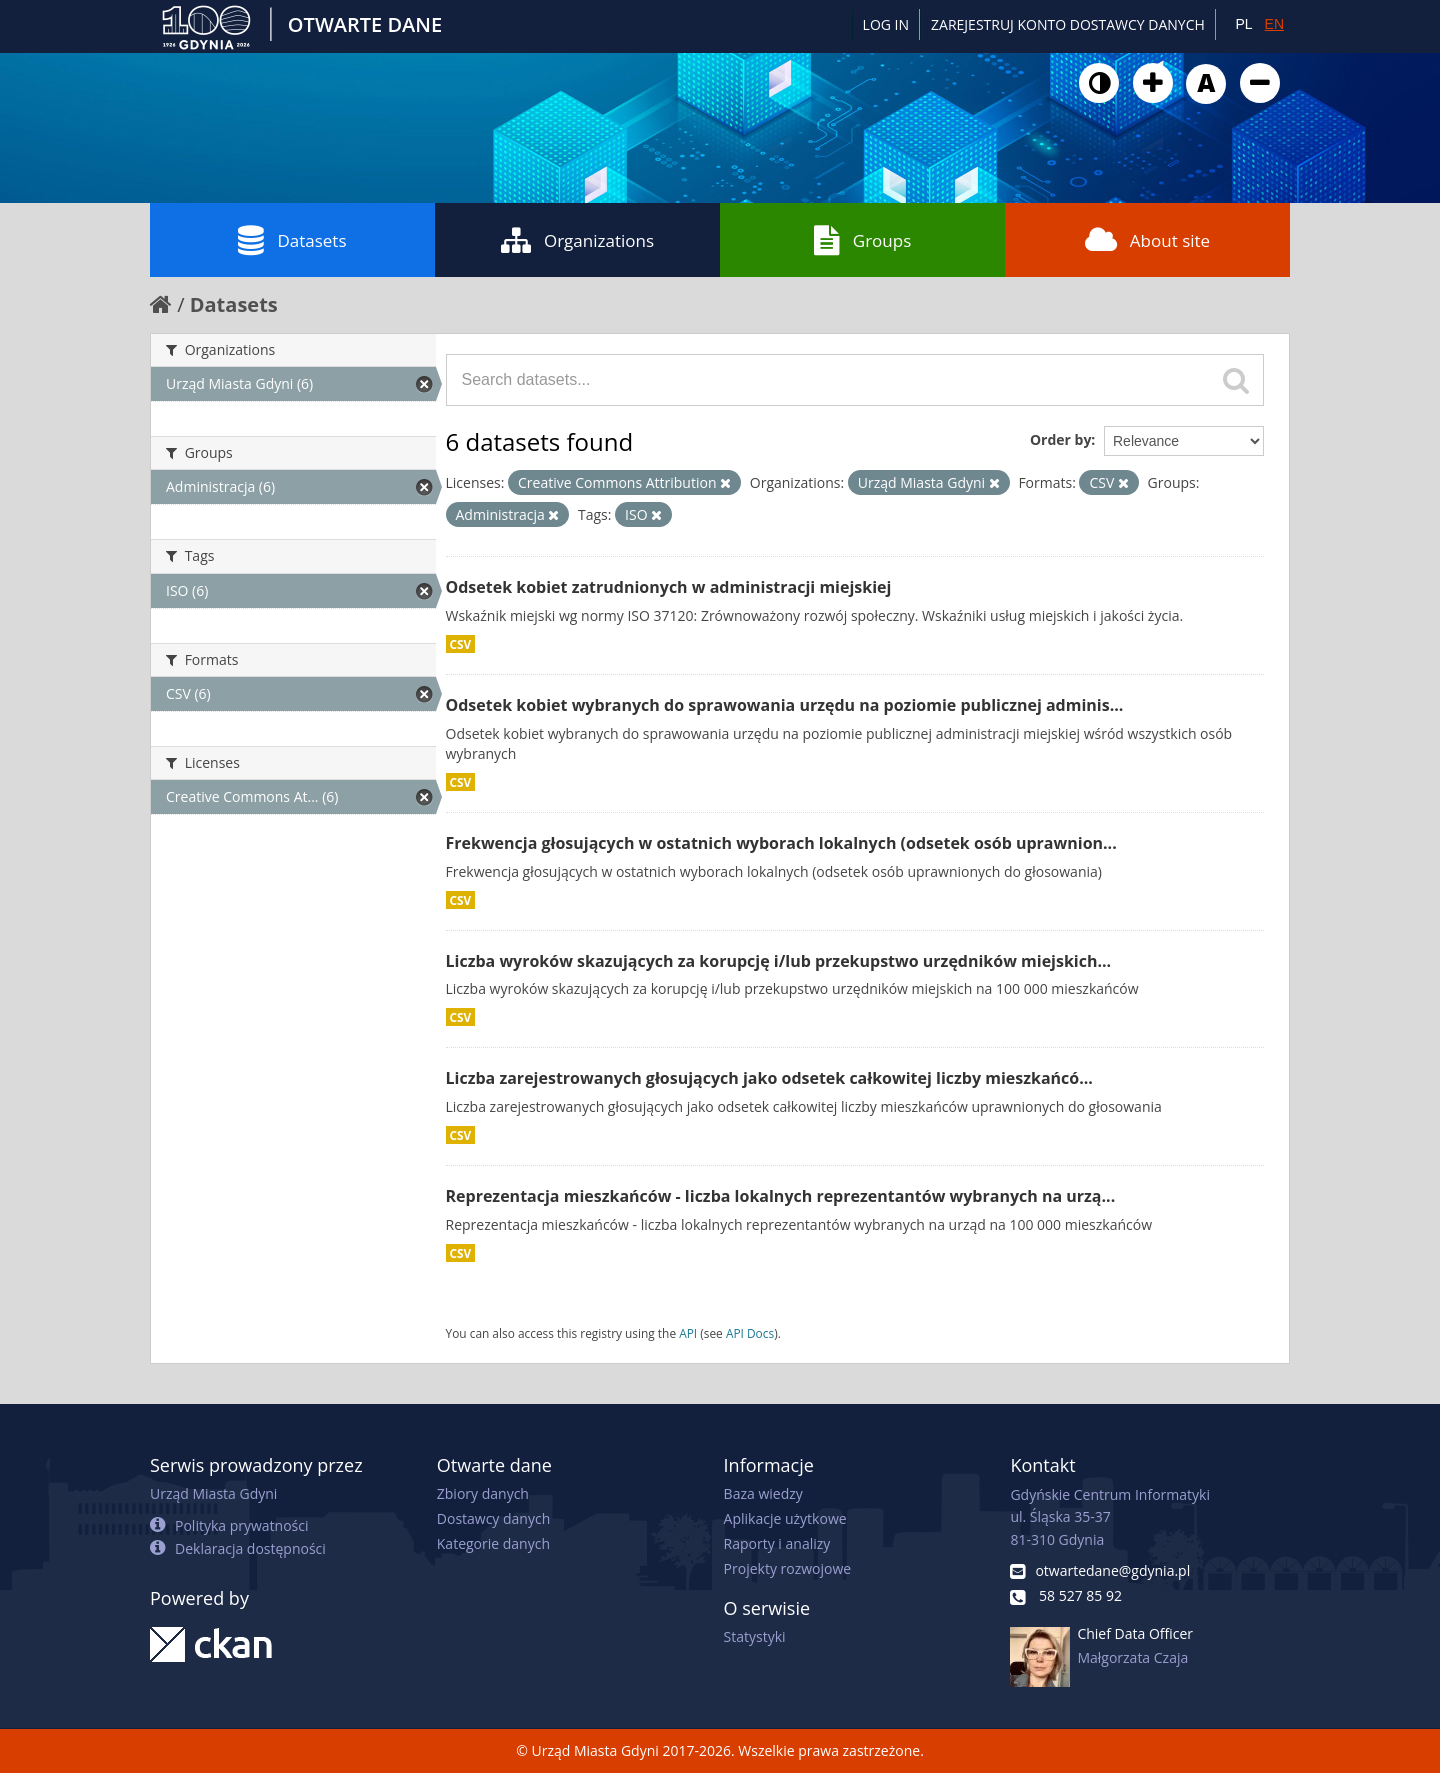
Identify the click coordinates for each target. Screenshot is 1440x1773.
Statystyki (755, 1636)
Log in (886, 24)
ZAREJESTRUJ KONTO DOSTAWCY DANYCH (1068, 24)
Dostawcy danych (493, 1518)
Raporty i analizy (777, 1543)
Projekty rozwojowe (788, 1568)
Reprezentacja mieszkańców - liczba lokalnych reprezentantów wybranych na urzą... (781, 1196)
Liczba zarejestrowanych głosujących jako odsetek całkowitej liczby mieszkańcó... (769, 1078)
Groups (862, 240)
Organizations (577, 240)
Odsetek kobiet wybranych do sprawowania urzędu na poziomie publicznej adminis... (785, 705)
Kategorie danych (493, 1543)
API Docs (750, 1333)
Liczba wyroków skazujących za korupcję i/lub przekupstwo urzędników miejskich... (779, 961)
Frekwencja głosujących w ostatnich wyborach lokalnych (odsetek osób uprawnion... (781, 843)
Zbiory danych (483, 1493)
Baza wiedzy (763, 1493)
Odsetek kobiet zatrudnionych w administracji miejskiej (669, 587)
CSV (461, 644)
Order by (1060, 439)
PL (1243, 24)
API (688, 1333)
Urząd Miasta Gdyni (213, 1493)
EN (1274, 24)
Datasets (292, 240)
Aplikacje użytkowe (785, 1518)
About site (1147, 240)
